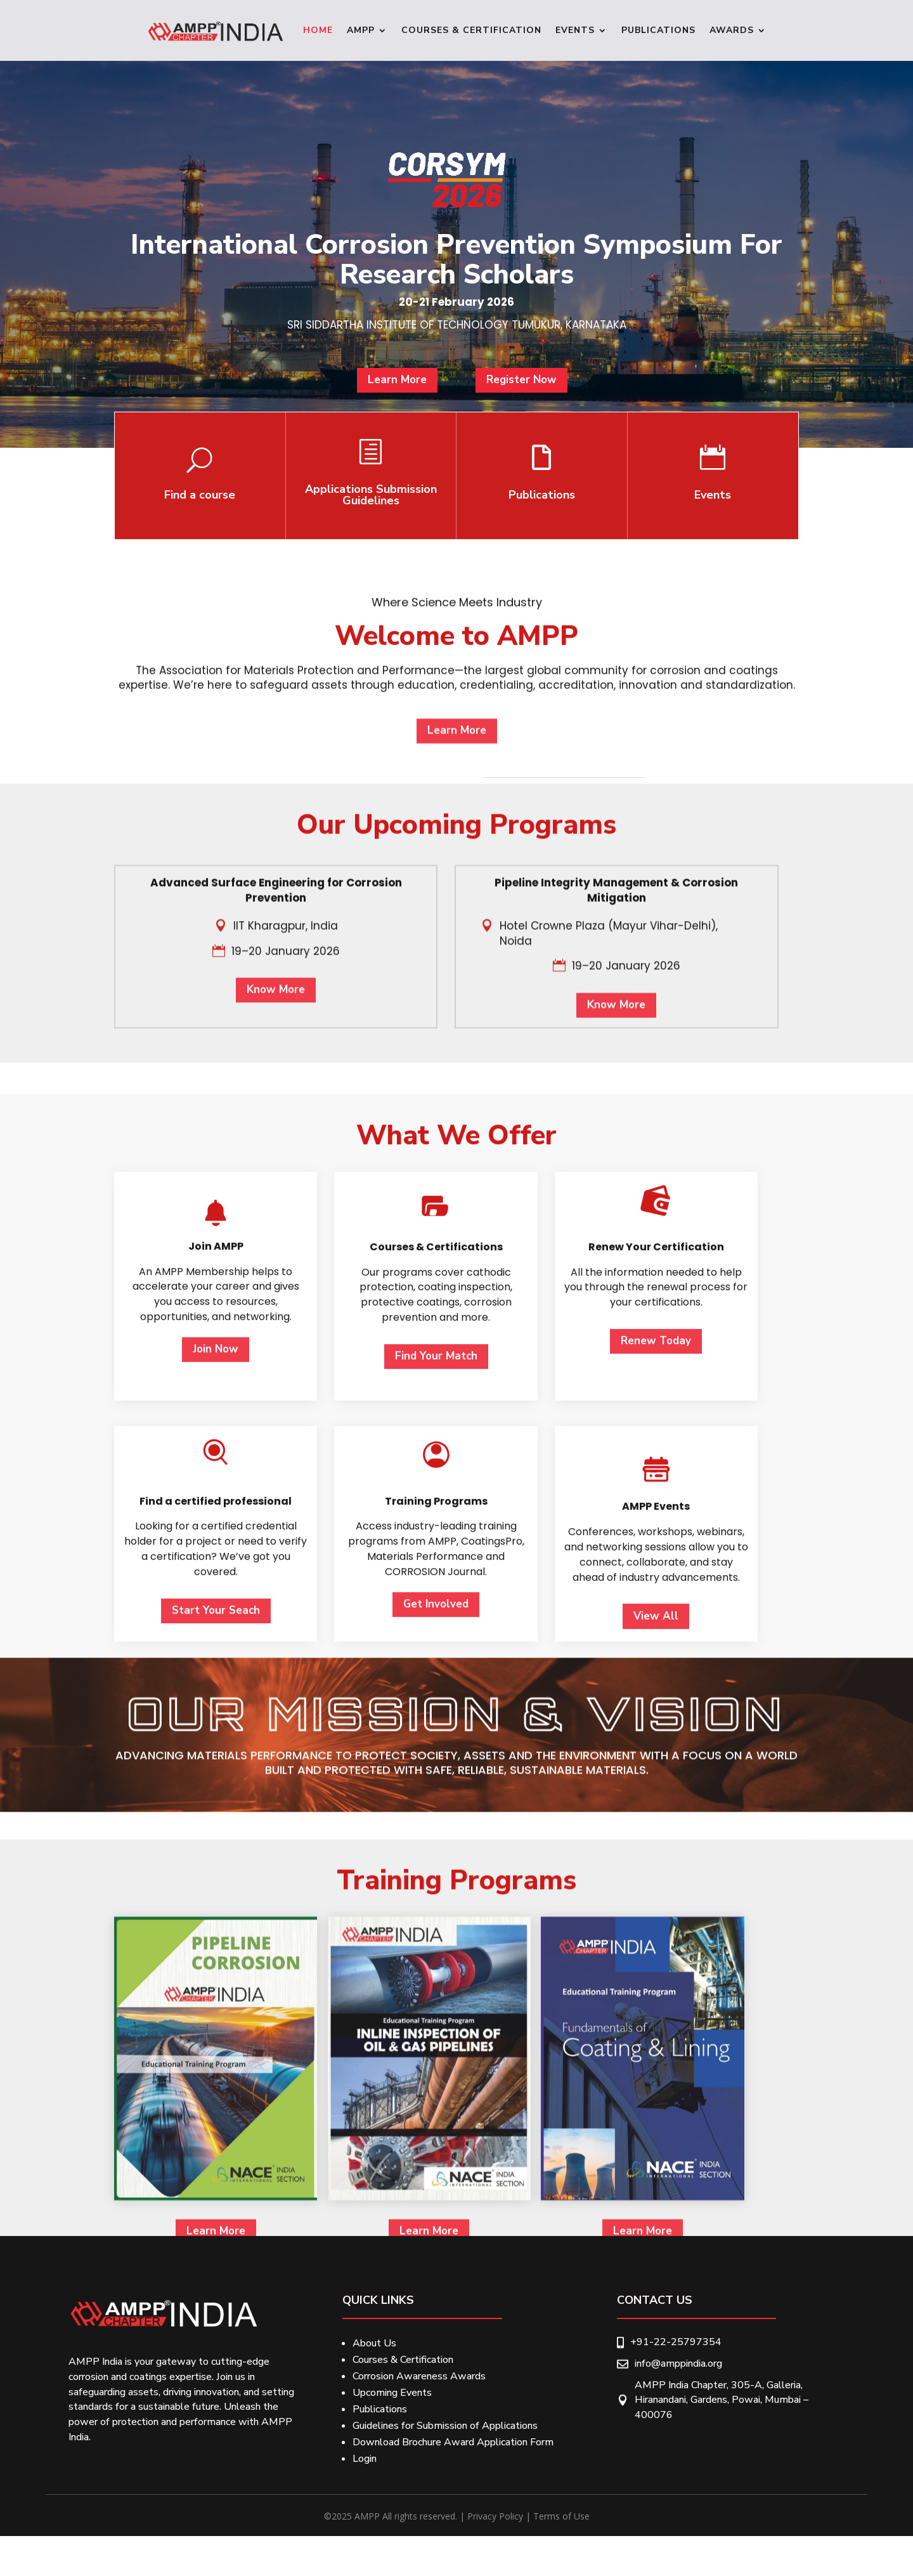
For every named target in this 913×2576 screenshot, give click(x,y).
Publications (658, 30)
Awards (731, 30)
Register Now (511, 397)
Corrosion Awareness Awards (419, 2376)
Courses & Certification (471, 30)
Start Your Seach (216, 2136)
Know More (276, 1232)
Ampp (361, 30)
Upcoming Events (392, 2393)
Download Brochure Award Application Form (453, 2442)
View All (655, 2142)
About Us (374, 2343)
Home (318, 30)
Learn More (407, 397)
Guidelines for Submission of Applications (445, 2426)
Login (365, 2459)
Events (575, 30)
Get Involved (436, 2130)
